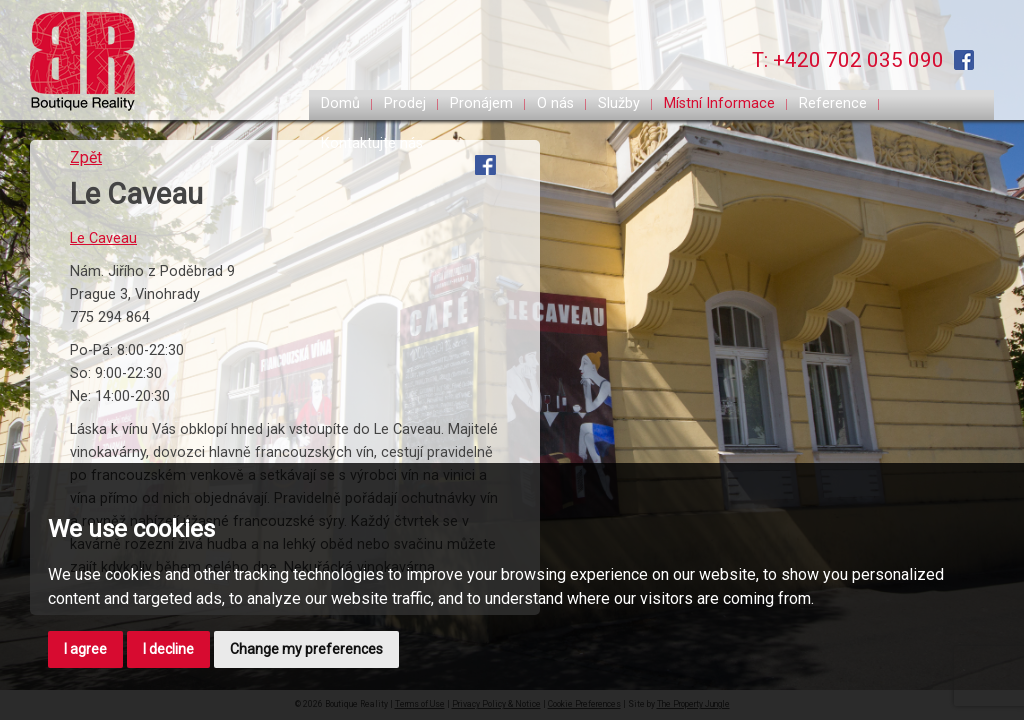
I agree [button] (85, 649)
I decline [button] (168, 649)
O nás (555, 103)
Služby (619, 103)
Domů (340, 103)
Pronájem (481, 103)
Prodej (405, 103)
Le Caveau (103, 238)
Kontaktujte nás (372, 143)
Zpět (86, 157)
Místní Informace (719, 103)
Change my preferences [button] (306, 649)
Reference (833, 103)
